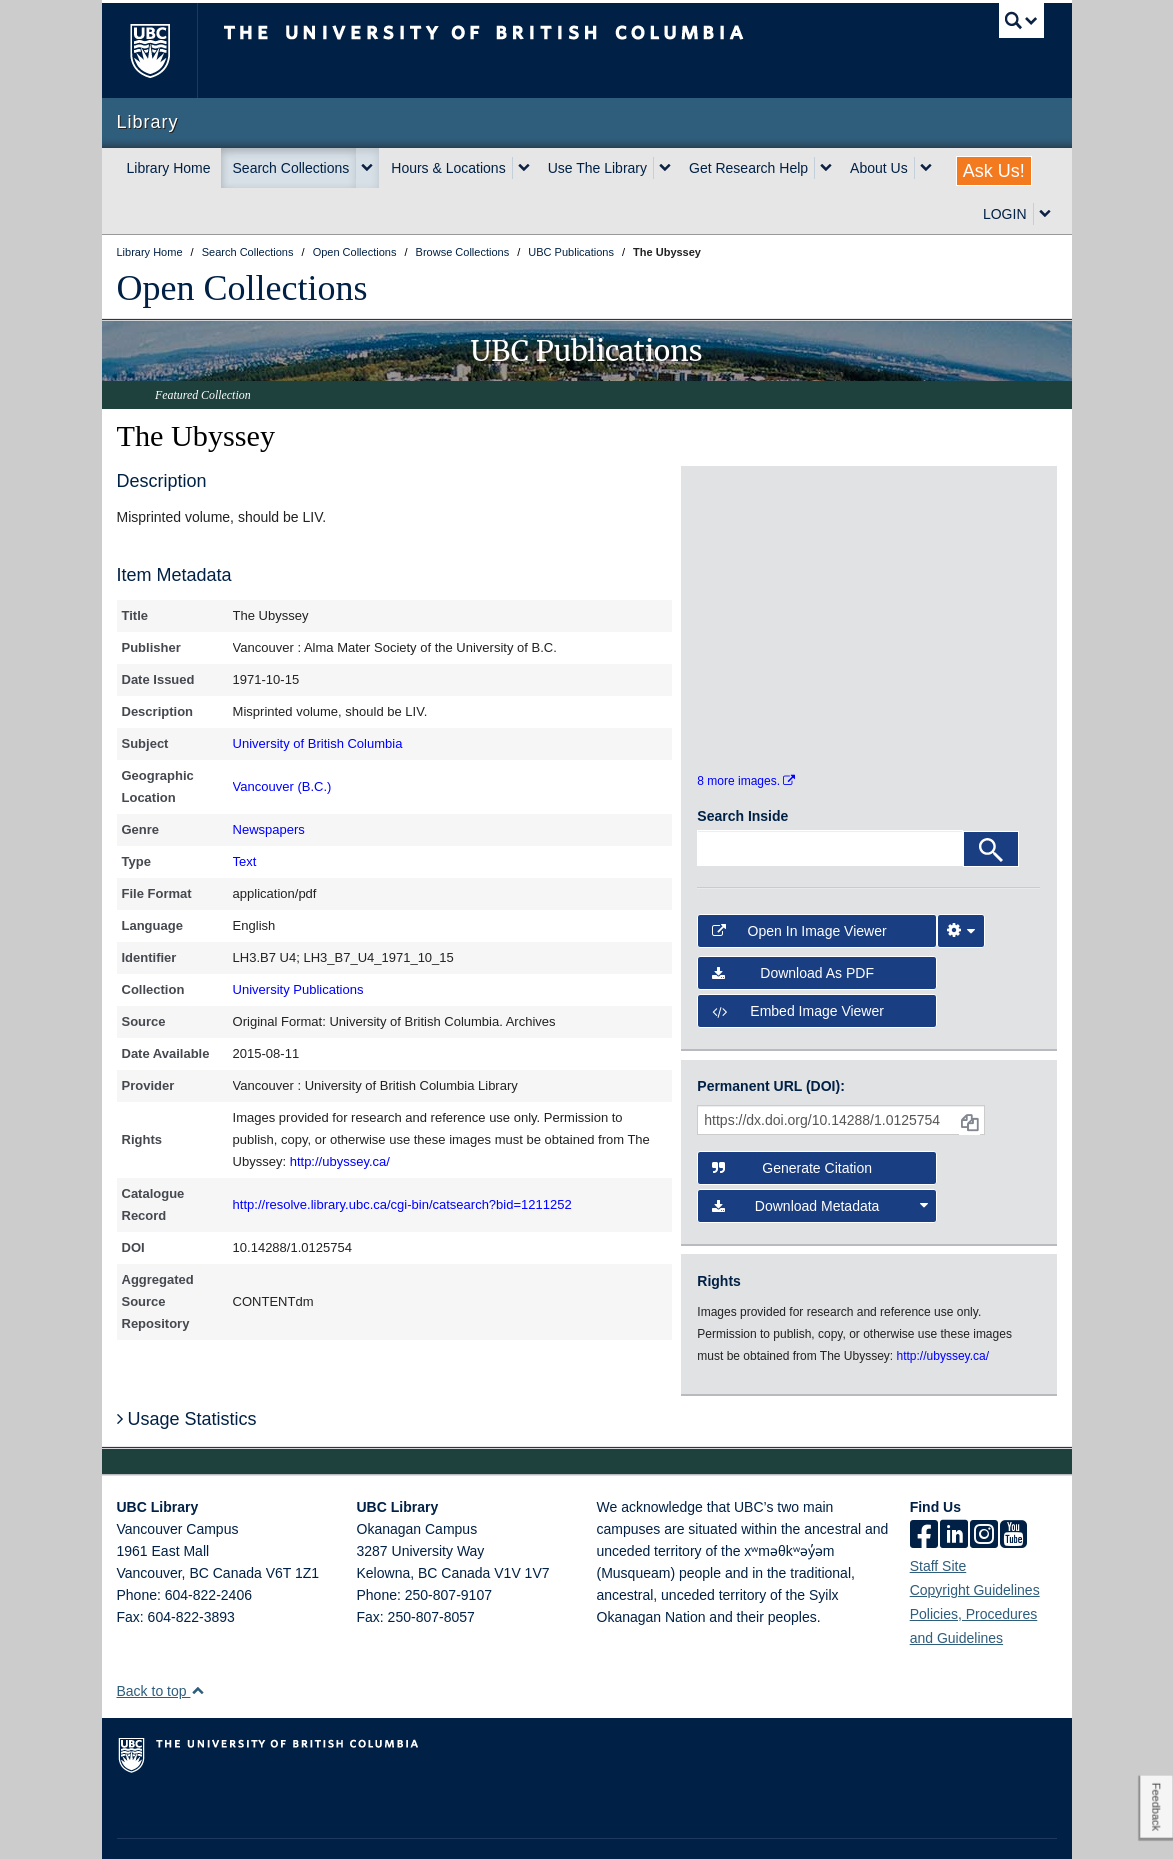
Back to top (161, 1642)
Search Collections (291, 168)
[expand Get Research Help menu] (826, 168)
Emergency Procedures (179, 1825)
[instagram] (984, 1487)
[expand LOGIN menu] (1045, 214)
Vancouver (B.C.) (282, 786)
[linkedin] (954, 1487)
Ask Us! (994, 171)
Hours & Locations (448, 168)
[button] (197, 1641)
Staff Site (938, 1517)
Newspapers (269, 829)
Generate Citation (792, 1118)
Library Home (169, 168)
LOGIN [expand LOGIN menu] (1005, 214)
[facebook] (924, 1487)
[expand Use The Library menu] (665, 168)
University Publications (298, 989)
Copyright (375, 1825)
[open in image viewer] (740, 541)
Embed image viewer (798, 962)
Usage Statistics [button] (187, 1370)
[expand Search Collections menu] (367, 168)
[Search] (991, 800)
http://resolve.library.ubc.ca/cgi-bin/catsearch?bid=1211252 (402, 1204)
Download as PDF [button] (793, 924)
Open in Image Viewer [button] (799, 881)
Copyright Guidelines (975, 1541)
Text (245, 861)
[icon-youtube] (1013, 1487)
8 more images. (746, 732)
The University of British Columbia (164, 50)
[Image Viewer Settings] (961, 881)
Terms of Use (295, 1825)
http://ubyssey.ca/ (340, 1161)
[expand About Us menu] (926, 168)
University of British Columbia (318, 743)
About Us (879, 168)
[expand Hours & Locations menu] (524, 168)
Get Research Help (748, 168)
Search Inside (742, 767)
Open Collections (242, 288)
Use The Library (597, 168)
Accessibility (452, 1825)
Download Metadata (819, 1156)
